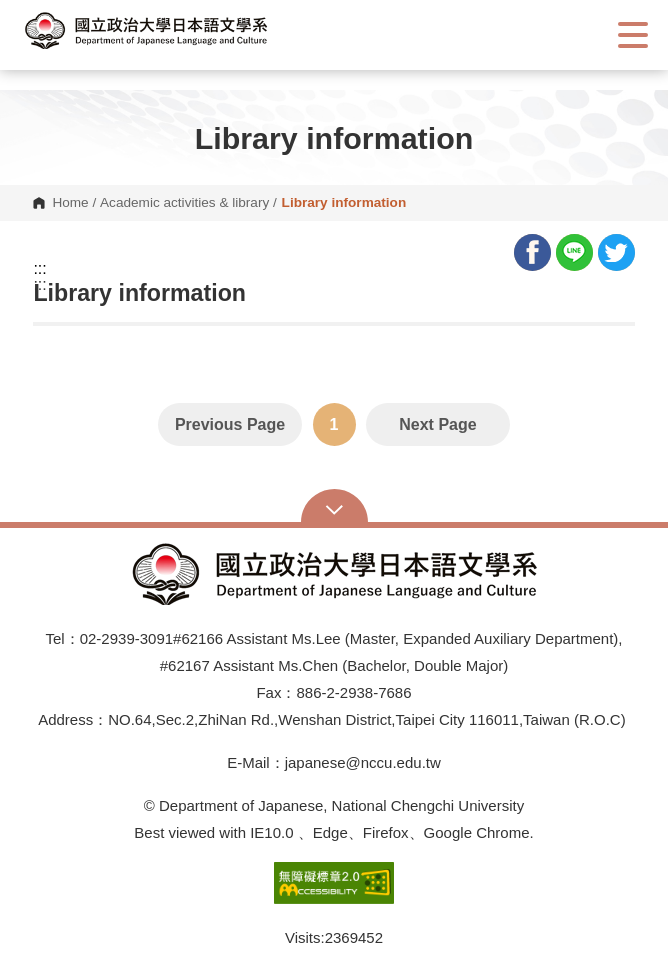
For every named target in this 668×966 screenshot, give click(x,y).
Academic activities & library (184, 203)
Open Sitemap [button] (334, 508)
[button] (165, 30)
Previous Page (230, 424)
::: (39, 269)
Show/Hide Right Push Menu (633, 35)
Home (70, 203)
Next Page (437, 424)
